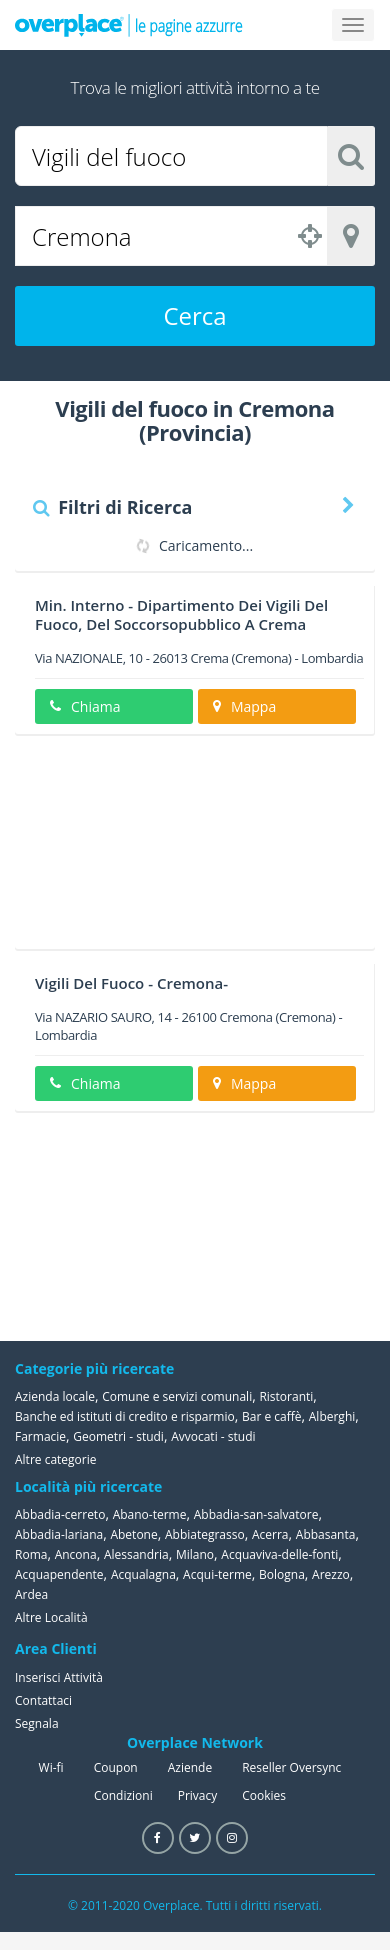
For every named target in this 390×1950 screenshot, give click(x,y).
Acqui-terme (217, 1574)
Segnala (37, 1723)
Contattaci (43, 1700)
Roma (31, 1554)
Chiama (85, 706)
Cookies (264, 1795)
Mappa (244, 706)
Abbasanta (326, 1534)
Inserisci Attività (59, 1677)
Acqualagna (143, 1574)
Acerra (270, 1534)
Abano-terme (150, 1514)
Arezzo (331, 1574)
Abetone (133, 1534)
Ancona (76, 1554)
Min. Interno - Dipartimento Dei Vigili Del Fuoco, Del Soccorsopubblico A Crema (181, 614)
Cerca (194, 315)
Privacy (198, 1795)
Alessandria (136, 1554)
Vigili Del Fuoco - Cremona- (131, 983)
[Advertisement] (187, 849)
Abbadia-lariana (59, 1534)
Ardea (31, 1594)
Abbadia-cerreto (60, 1514)
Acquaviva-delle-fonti (279, 1554)
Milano (195, 1554)
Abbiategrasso (205, 1534)
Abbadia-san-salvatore (256, 1514)
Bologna (282, 1574)
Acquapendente (59, 1574)
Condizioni (123, 1795)
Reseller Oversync (291, 1767)
